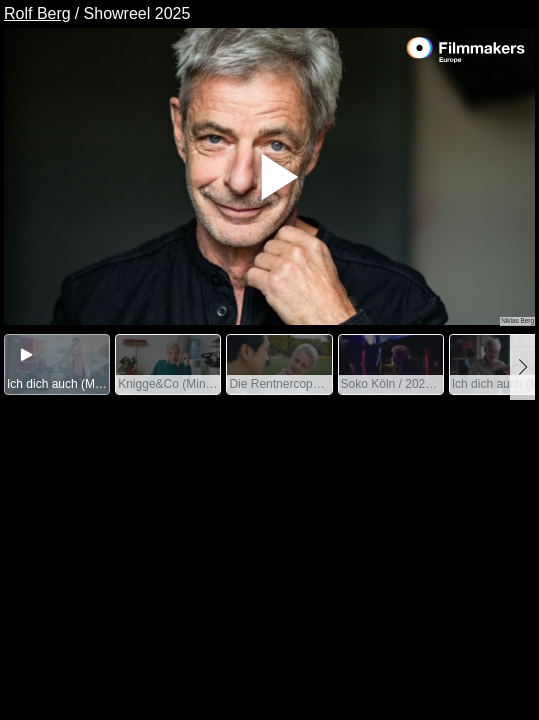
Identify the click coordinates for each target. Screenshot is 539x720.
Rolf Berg (37, 13)
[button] (522, 367)
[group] (57, 364)
